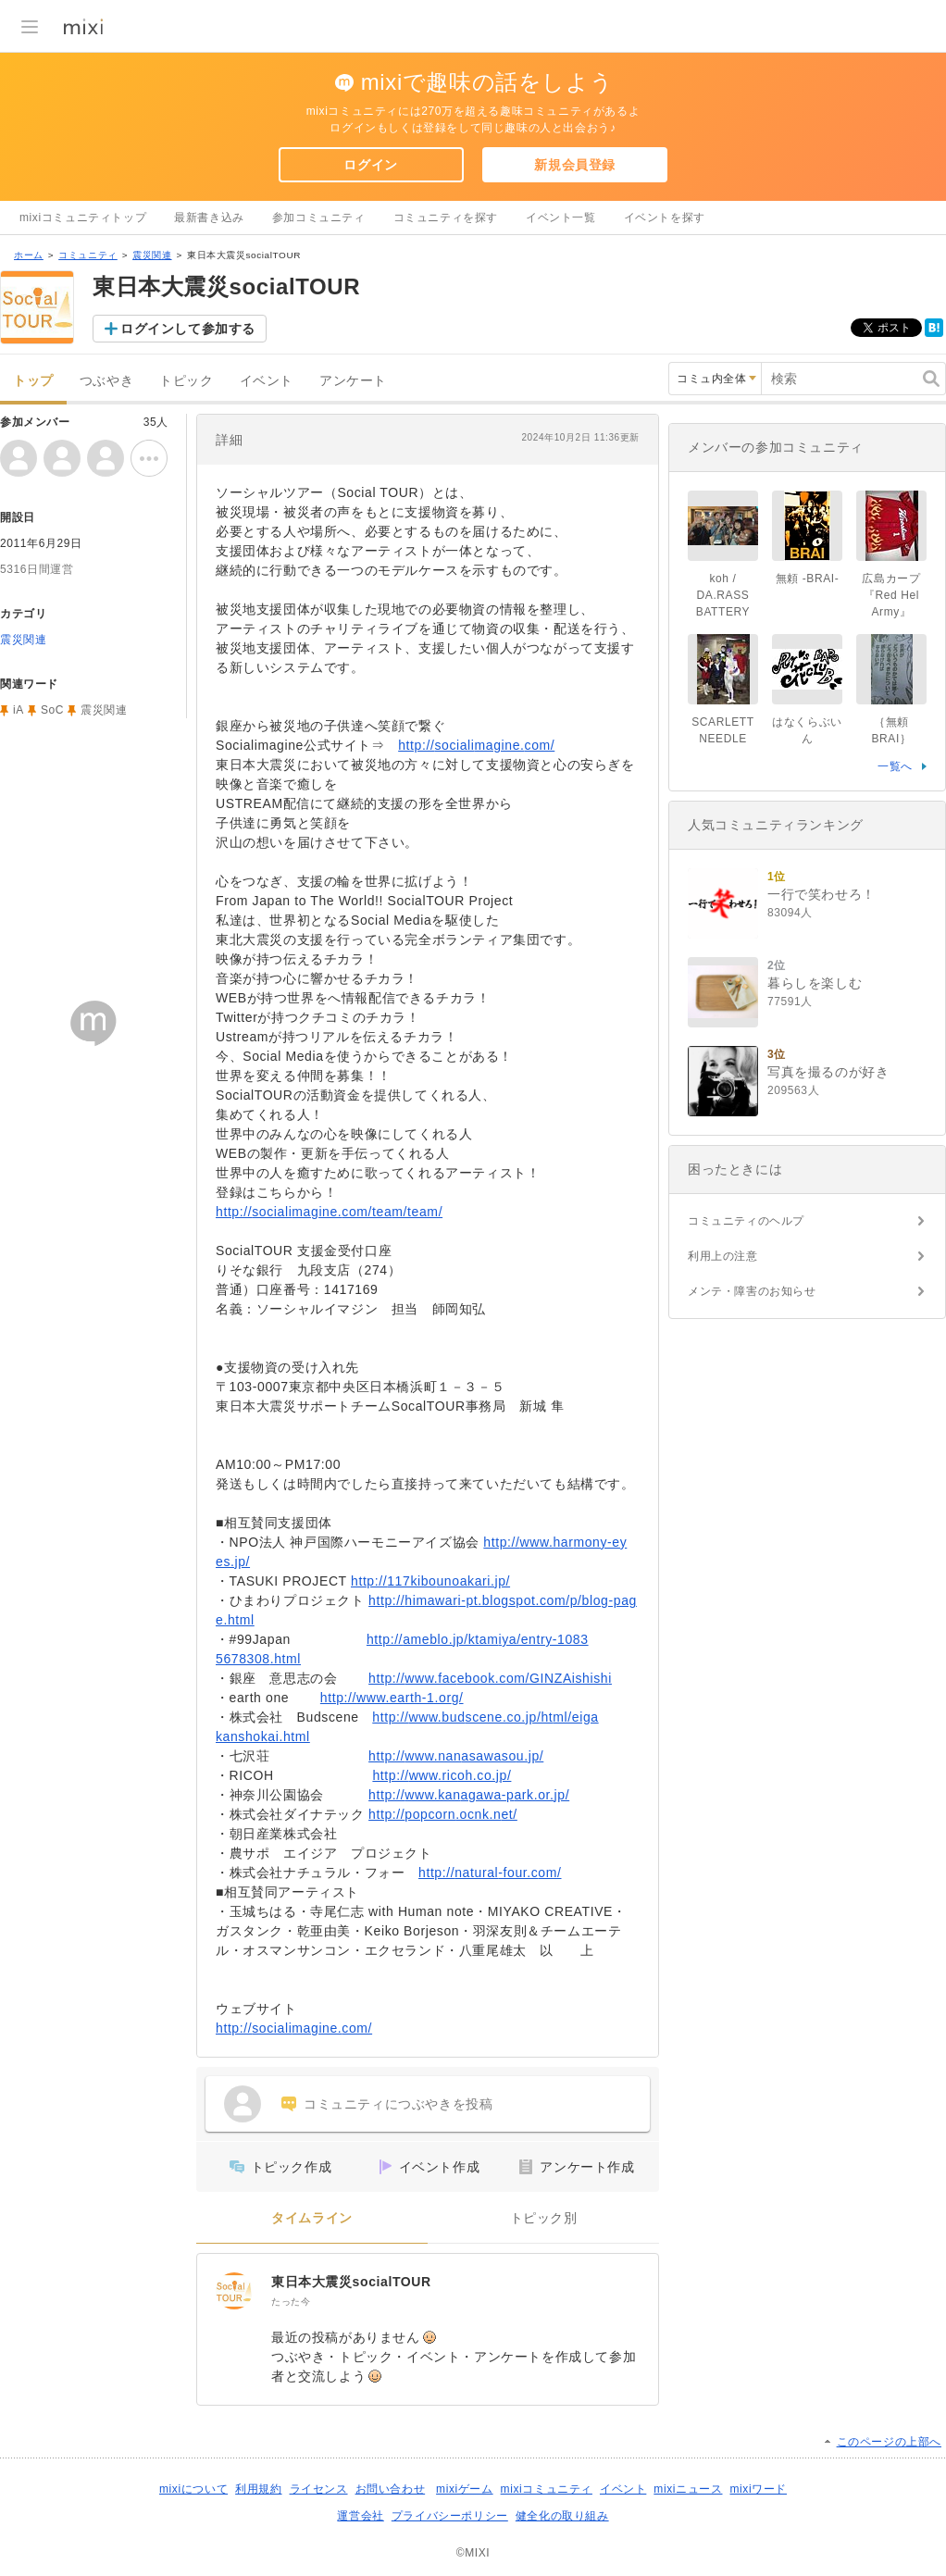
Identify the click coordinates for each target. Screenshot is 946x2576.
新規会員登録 (575, 164)
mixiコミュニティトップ (82, 217)
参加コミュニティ (319, 217)
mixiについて (193, 2489)
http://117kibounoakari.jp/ (430, 1581)
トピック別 (544, 2218)
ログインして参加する (187, 328)
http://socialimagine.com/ (476, 745)
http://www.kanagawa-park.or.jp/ (468, 1794)
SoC (52, 709)
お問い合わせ (390, 2489)
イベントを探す (664, 217)
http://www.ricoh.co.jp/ (441, 1775)
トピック (186, 381)
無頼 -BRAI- (808, 578)
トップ (33, 381)
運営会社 (360, 2515)
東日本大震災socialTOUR (351, 2281)
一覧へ (895, 766)
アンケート (353, 381)
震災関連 (151, 255)
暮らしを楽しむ (814, 983)
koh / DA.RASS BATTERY (723, 595)
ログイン (370, 164)
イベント (266, 381)
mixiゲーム (464, 2489)
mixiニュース (687, 2489)
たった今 (290, 2301)
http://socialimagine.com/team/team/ (329, 1211)
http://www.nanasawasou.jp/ (455, 1755)
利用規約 (258, 2489)
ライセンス (319, 2489)
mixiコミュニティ (546, 2489)
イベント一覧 (561, 217)
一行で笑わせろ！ (821, 894)
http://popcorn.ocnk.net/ (442, 1814)
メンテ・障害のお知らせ (752, 1291)
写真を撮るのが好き (828, 1071)
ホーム (29, 255)
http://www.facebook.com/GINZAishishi (490, 1678)
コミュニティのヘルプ (746, 1220)
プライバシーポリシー (450, 2515)
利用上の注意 (723, 1256)
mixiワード (758, 2489)
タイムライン (312, 2218)
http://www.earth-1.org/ (392, 1697)
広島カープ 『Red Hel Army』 (897, 595)
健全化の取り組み (562, 2515)
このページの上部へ (889, 2441)
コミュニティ (88, 255)
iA (18, 709)
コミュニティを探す (445, 217)
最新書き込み (209, 217)
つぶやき (106, 381)
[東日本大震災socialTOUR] (234, 2290)
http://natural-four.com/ (490, 1872)
